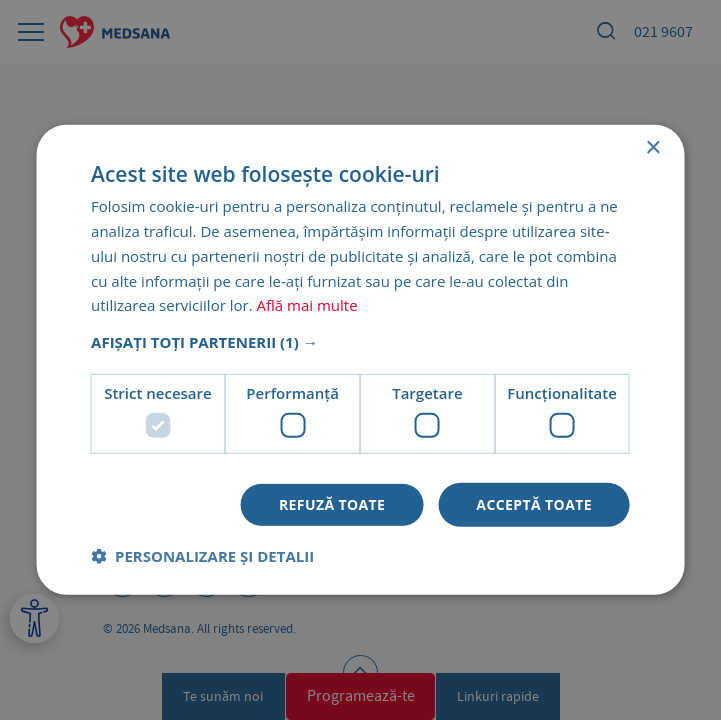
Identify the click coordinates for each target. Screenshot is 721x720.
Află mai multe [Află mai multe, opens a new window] (306, 305)
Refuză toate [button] (332, 503)
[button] (360, 342)
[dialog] (360, 360)
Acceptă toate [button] (534, 503)
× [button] (652, 148)
